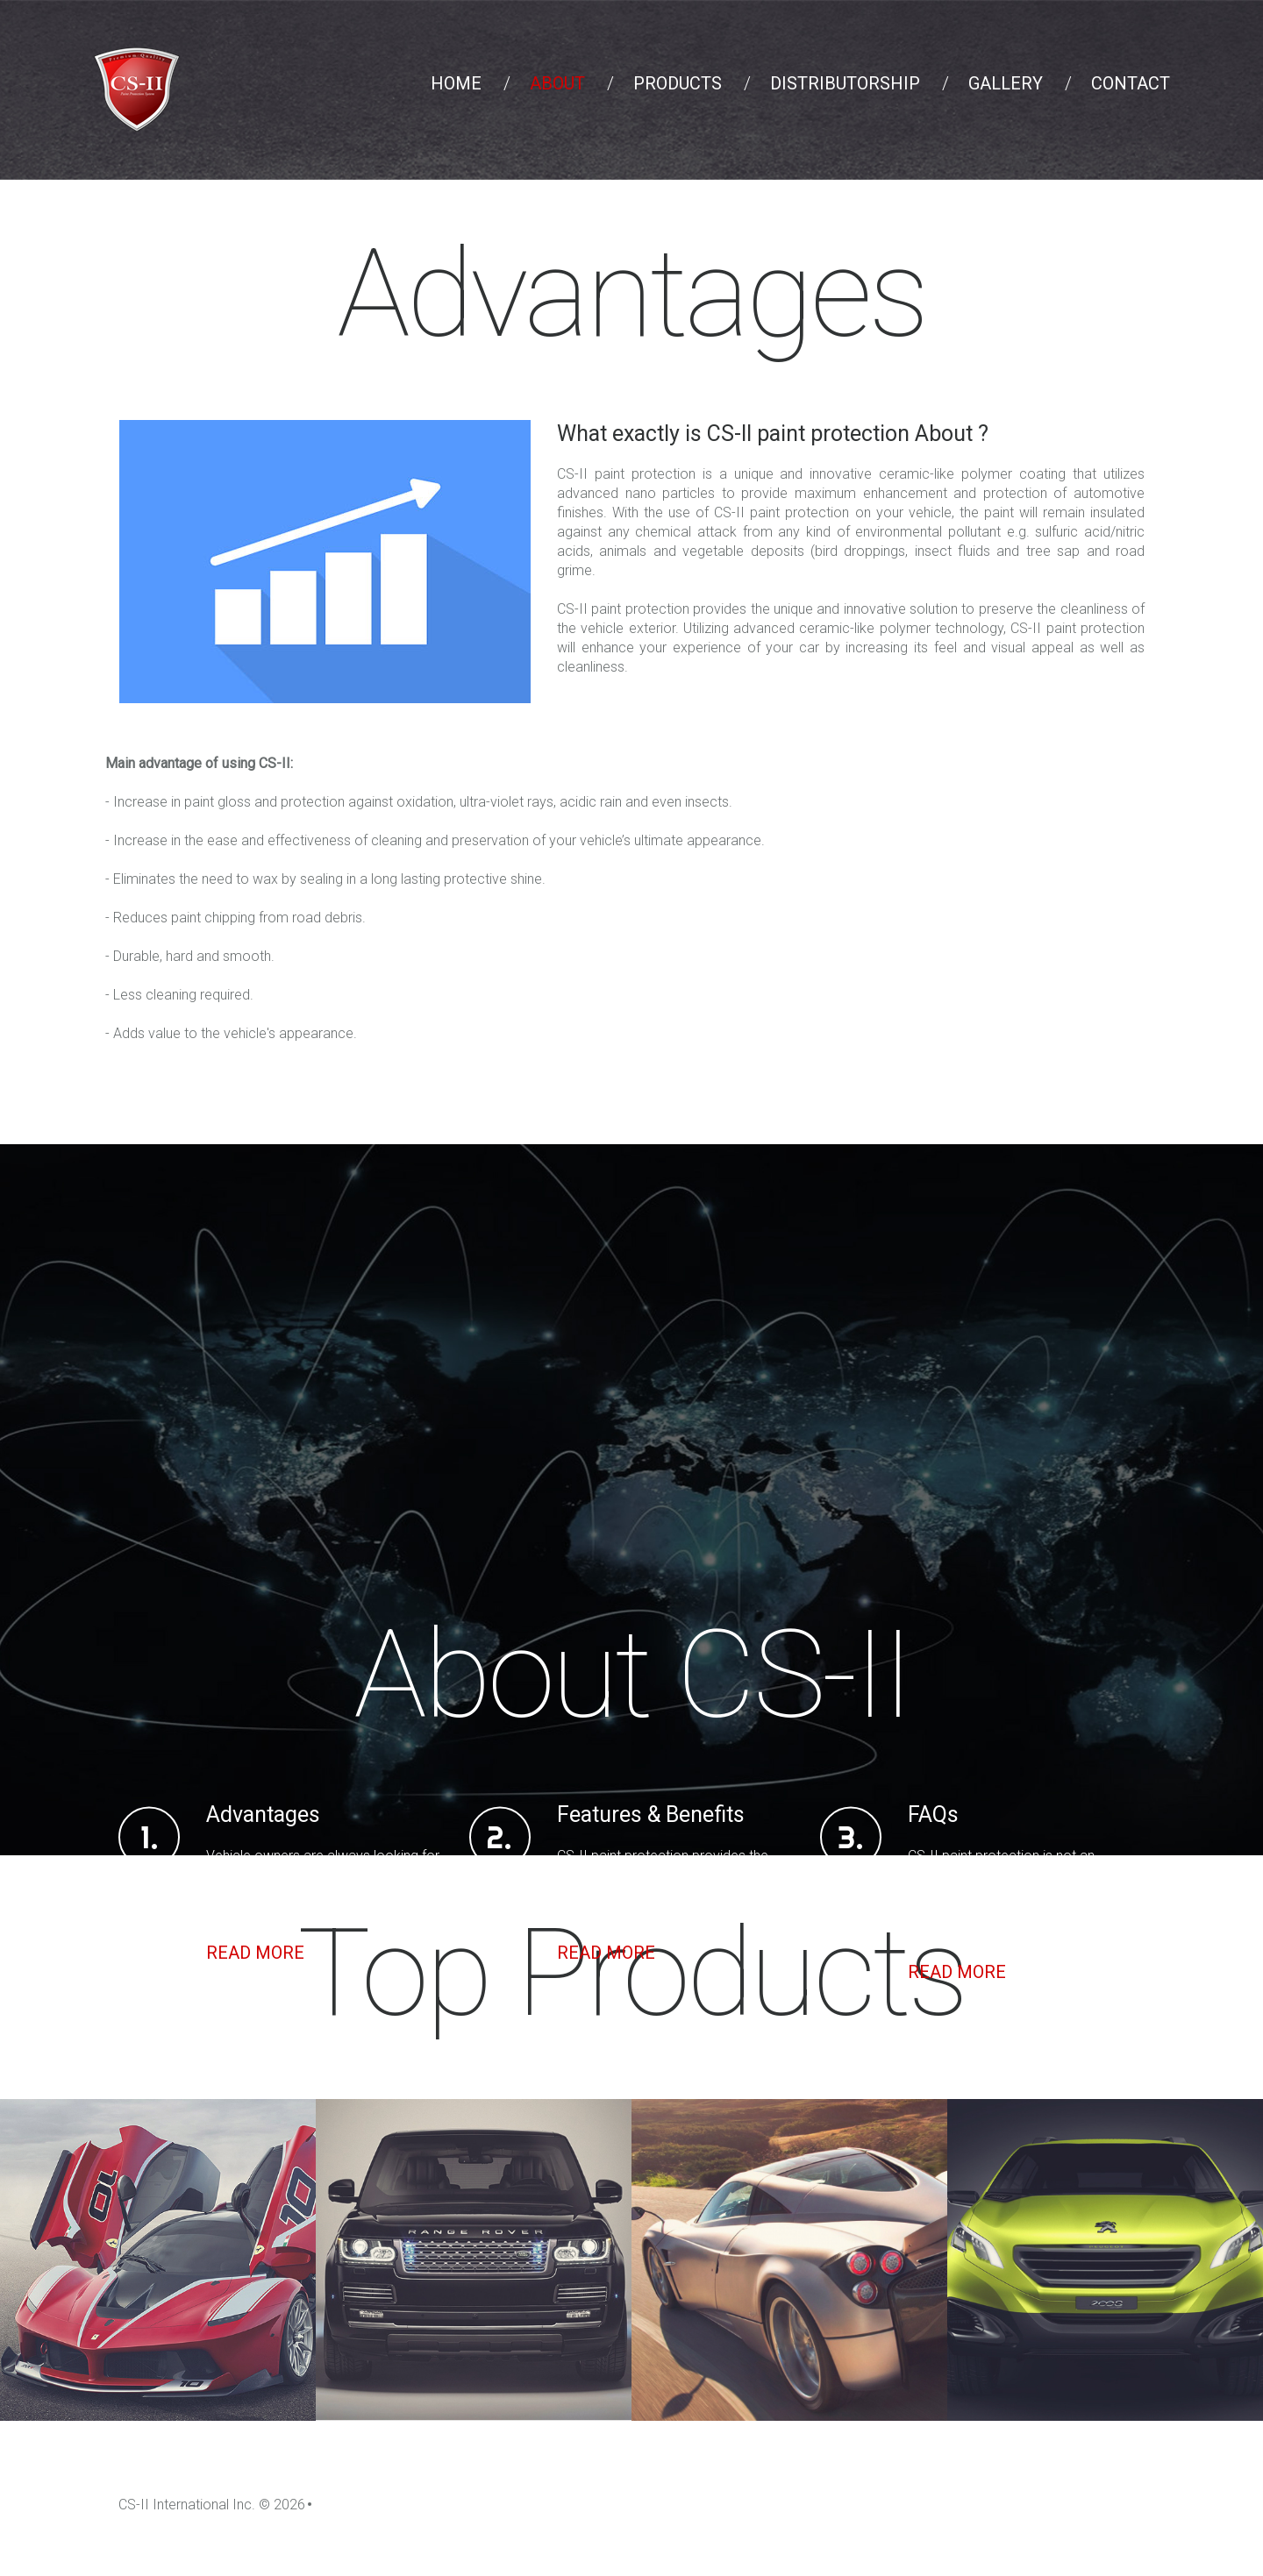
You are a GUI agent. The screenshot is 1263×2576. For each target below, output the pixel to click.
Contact (1130, 83)
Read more (255, 1951)
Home (456, 83)
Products (677, 83)
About (557, 83)
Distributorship (845, 83)
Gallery (1005, 83)
